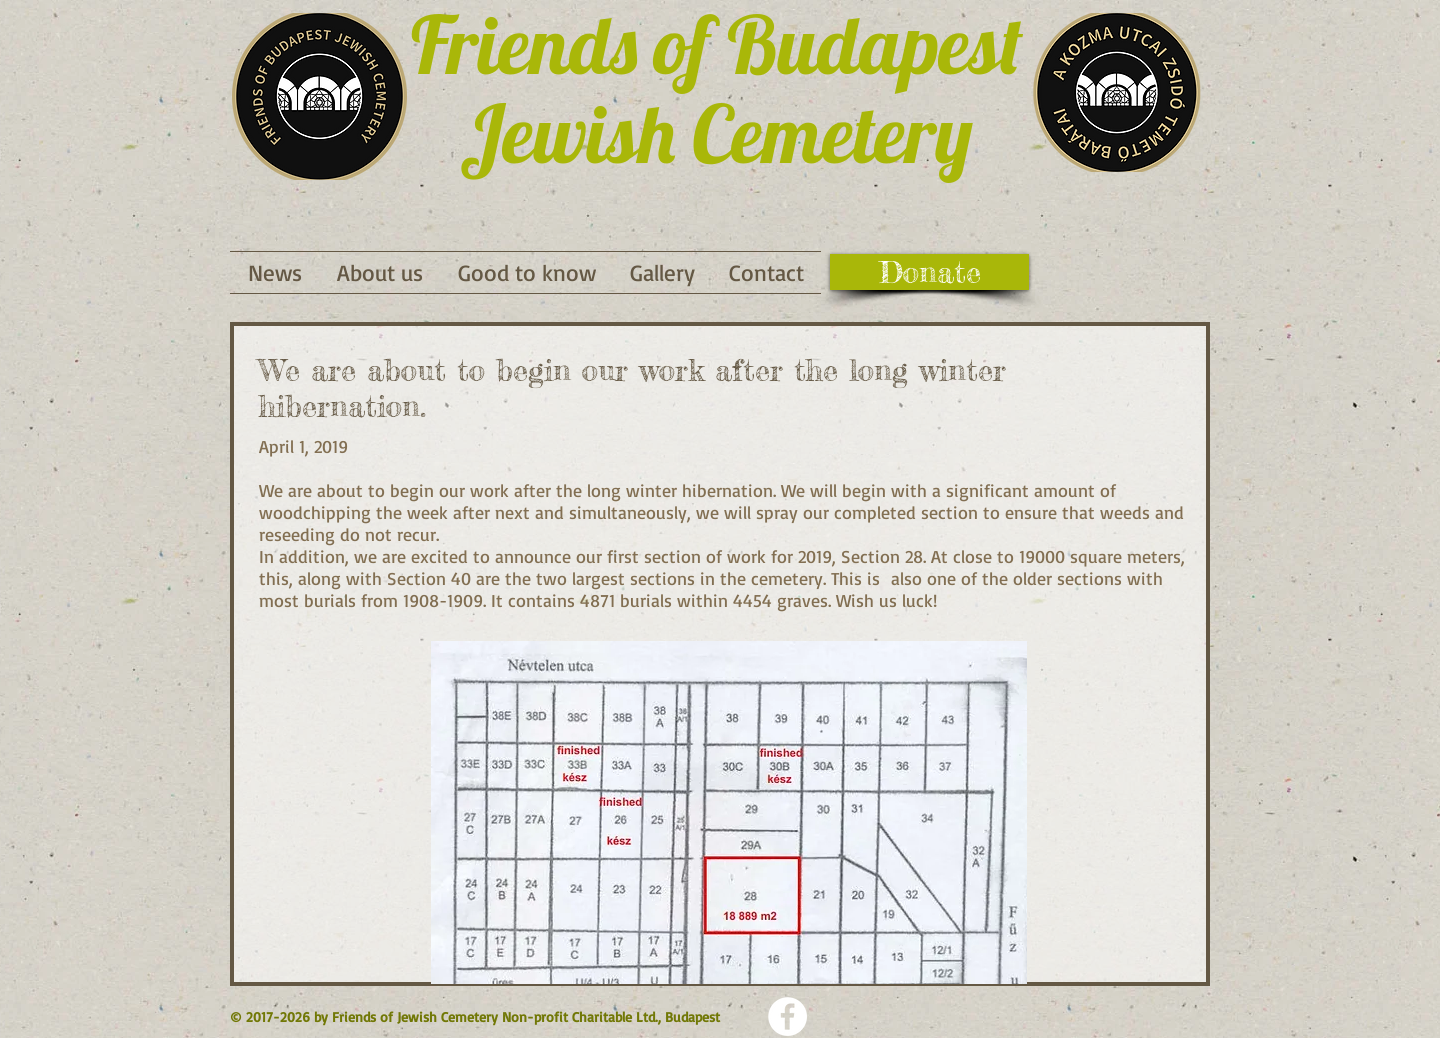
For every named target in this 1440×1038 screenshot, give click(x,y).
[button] (526, 272)
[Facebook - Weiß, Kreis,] (787, 1016)
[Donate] (929, 272)
